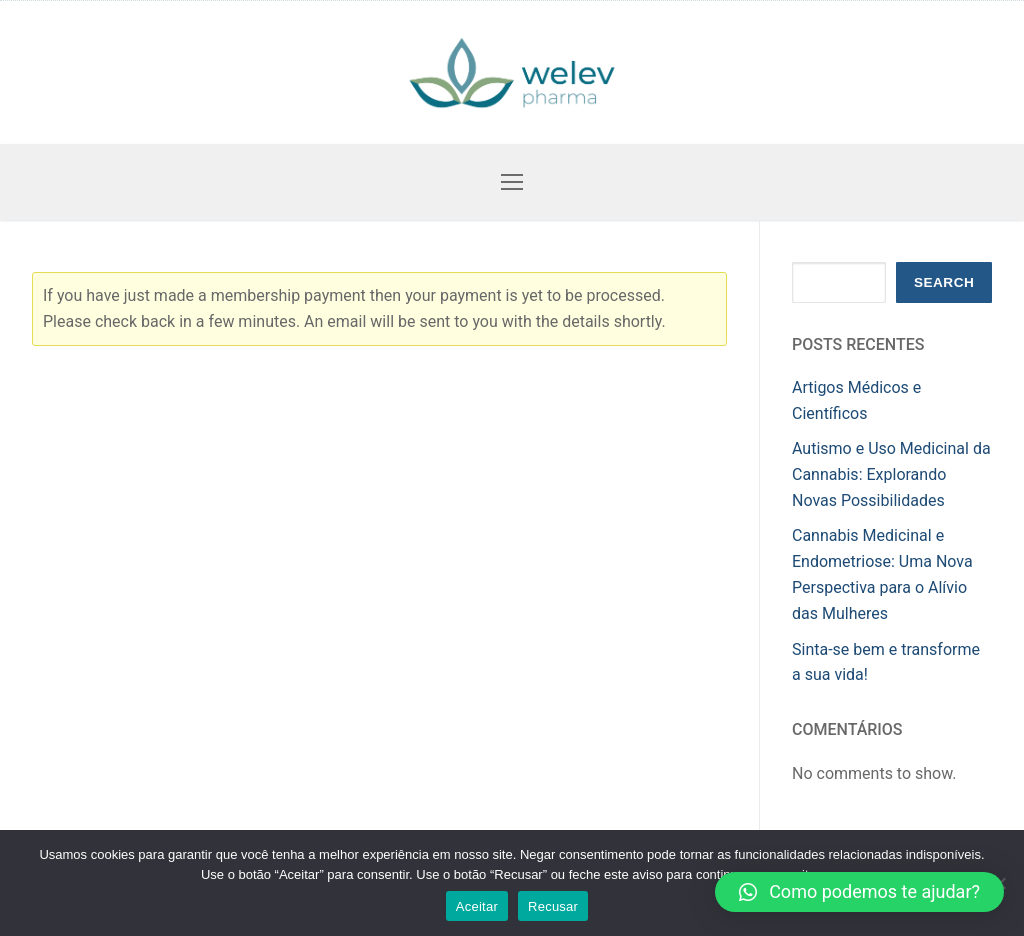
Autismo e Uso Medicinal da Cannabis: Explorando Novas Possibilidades (891, 474)
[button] (859, 892)
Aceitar (477, 906)
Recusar (553, 906)
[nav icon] (512, 182)
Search (944, 282)
